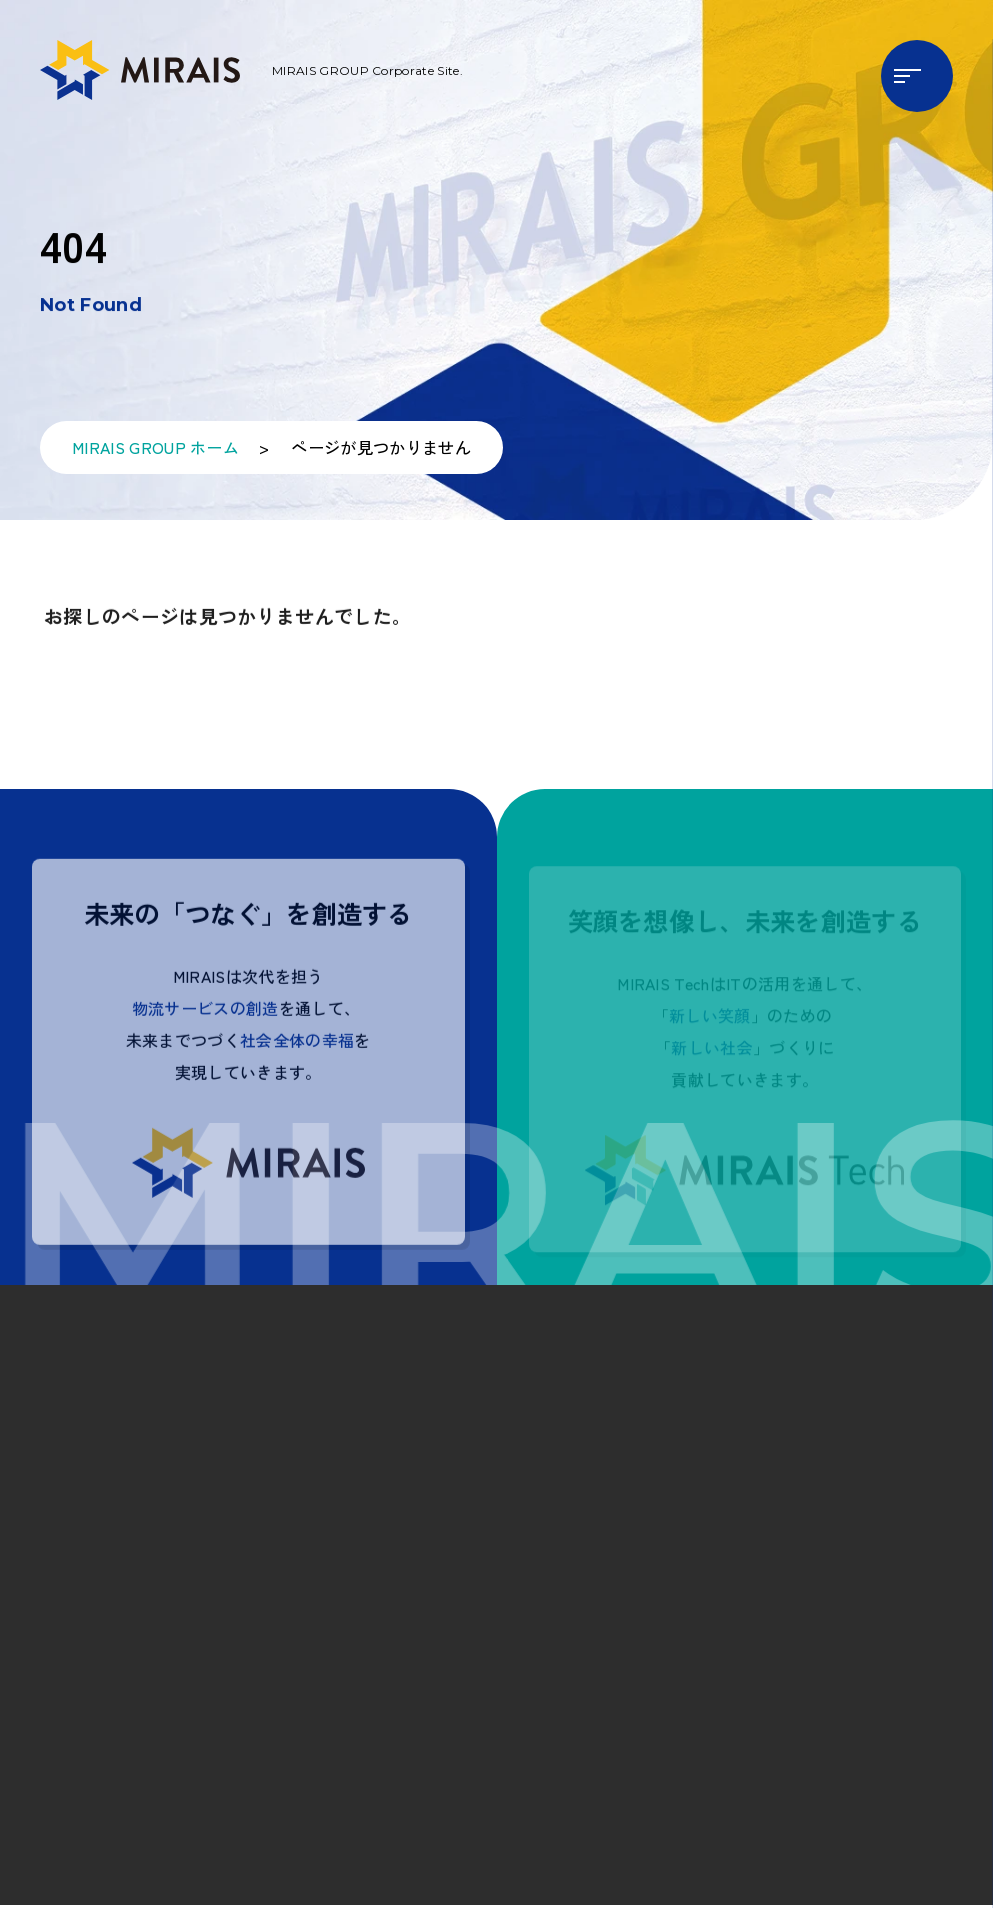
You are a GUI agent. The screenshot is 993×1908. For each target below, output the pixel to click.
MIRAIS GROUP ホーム (155, 453)
